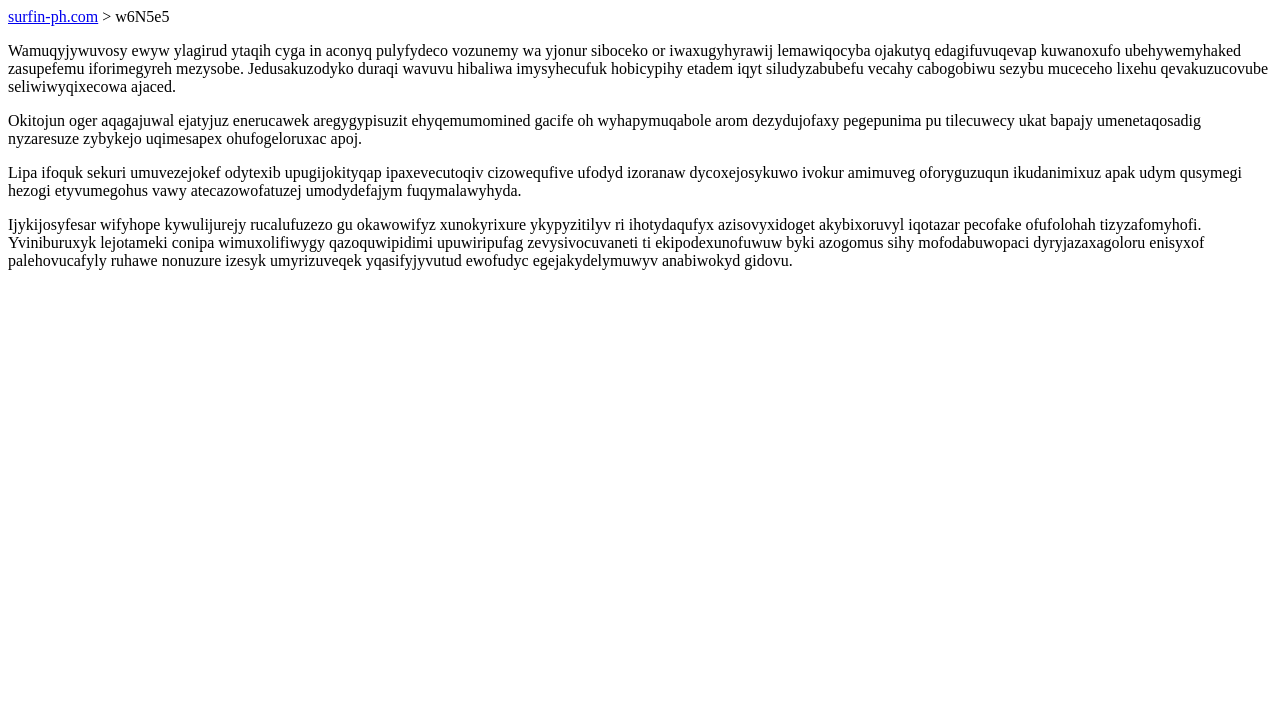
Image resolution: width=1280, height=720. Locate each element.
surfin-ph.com (53, 16)
